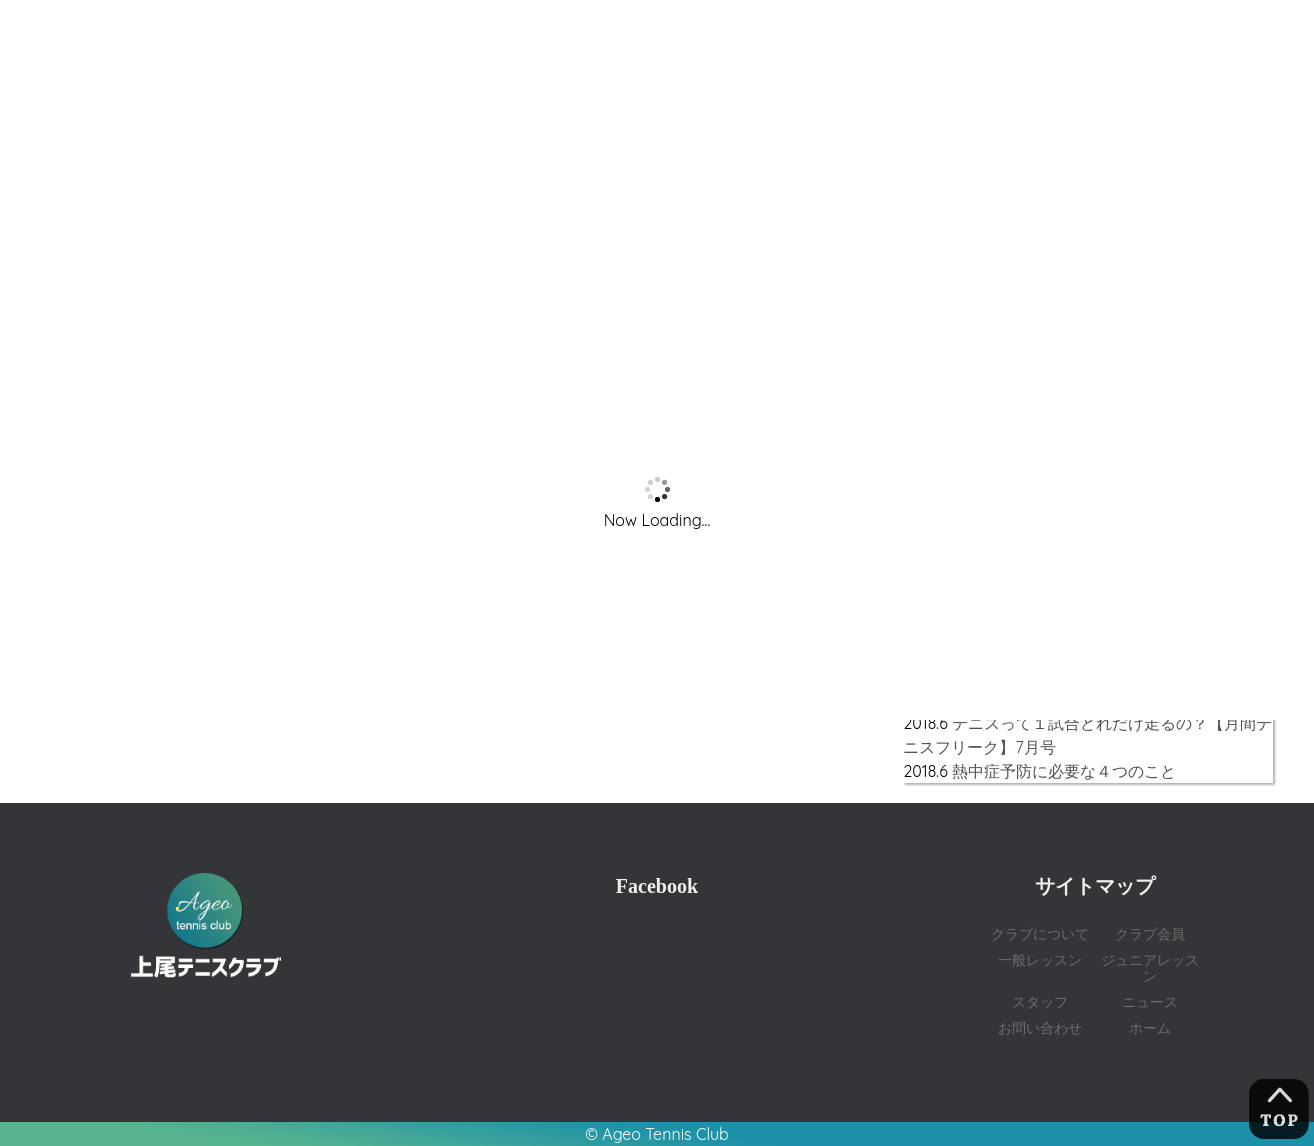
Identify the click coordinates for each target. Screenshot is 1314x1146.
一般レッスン (1040, 959)
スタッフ (1040, 1001)
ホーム (1150, 1027)
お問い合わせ (1040, 1027)
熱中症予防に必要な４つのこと (1064, 771)
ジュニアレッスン (1150, 967)
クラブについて (1040, 933)
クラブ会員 (1150, 933)
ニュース (1150, 1001)
